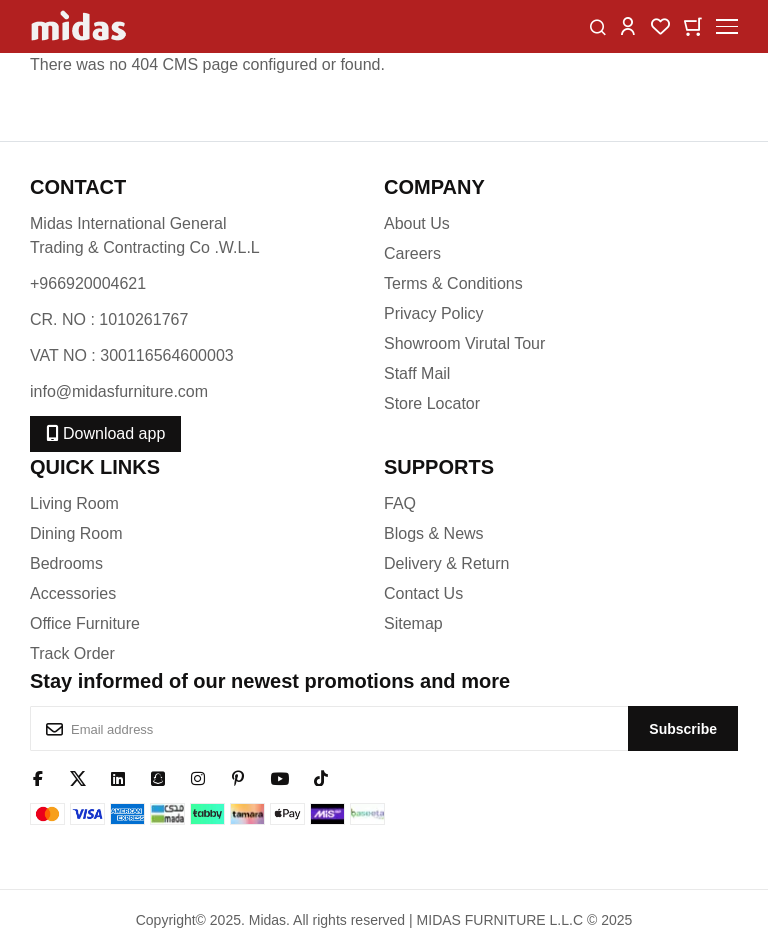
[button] (628, 25)
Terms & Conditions (453, 283)
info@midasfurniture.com (119, 391)
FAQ (400, 503)
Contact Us (423, 593)
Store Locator (432, 403)
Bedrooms (66, 563)
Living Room (74, 503)
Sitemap (413, 623)
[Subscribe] (683, 728)
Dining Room (76, 533)
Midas (267, 920)
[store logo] (80, 26)
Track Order (72, 653)
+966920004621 (88, 283)
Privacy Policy (434, 313)
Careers (412, 253)
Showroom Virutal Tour (464, 343)
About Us (417, 223)
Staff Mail (417, 373)
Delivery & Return (446, 563)
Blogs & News (434, 533)
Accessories (73, 593)
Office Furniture (85, 623)
